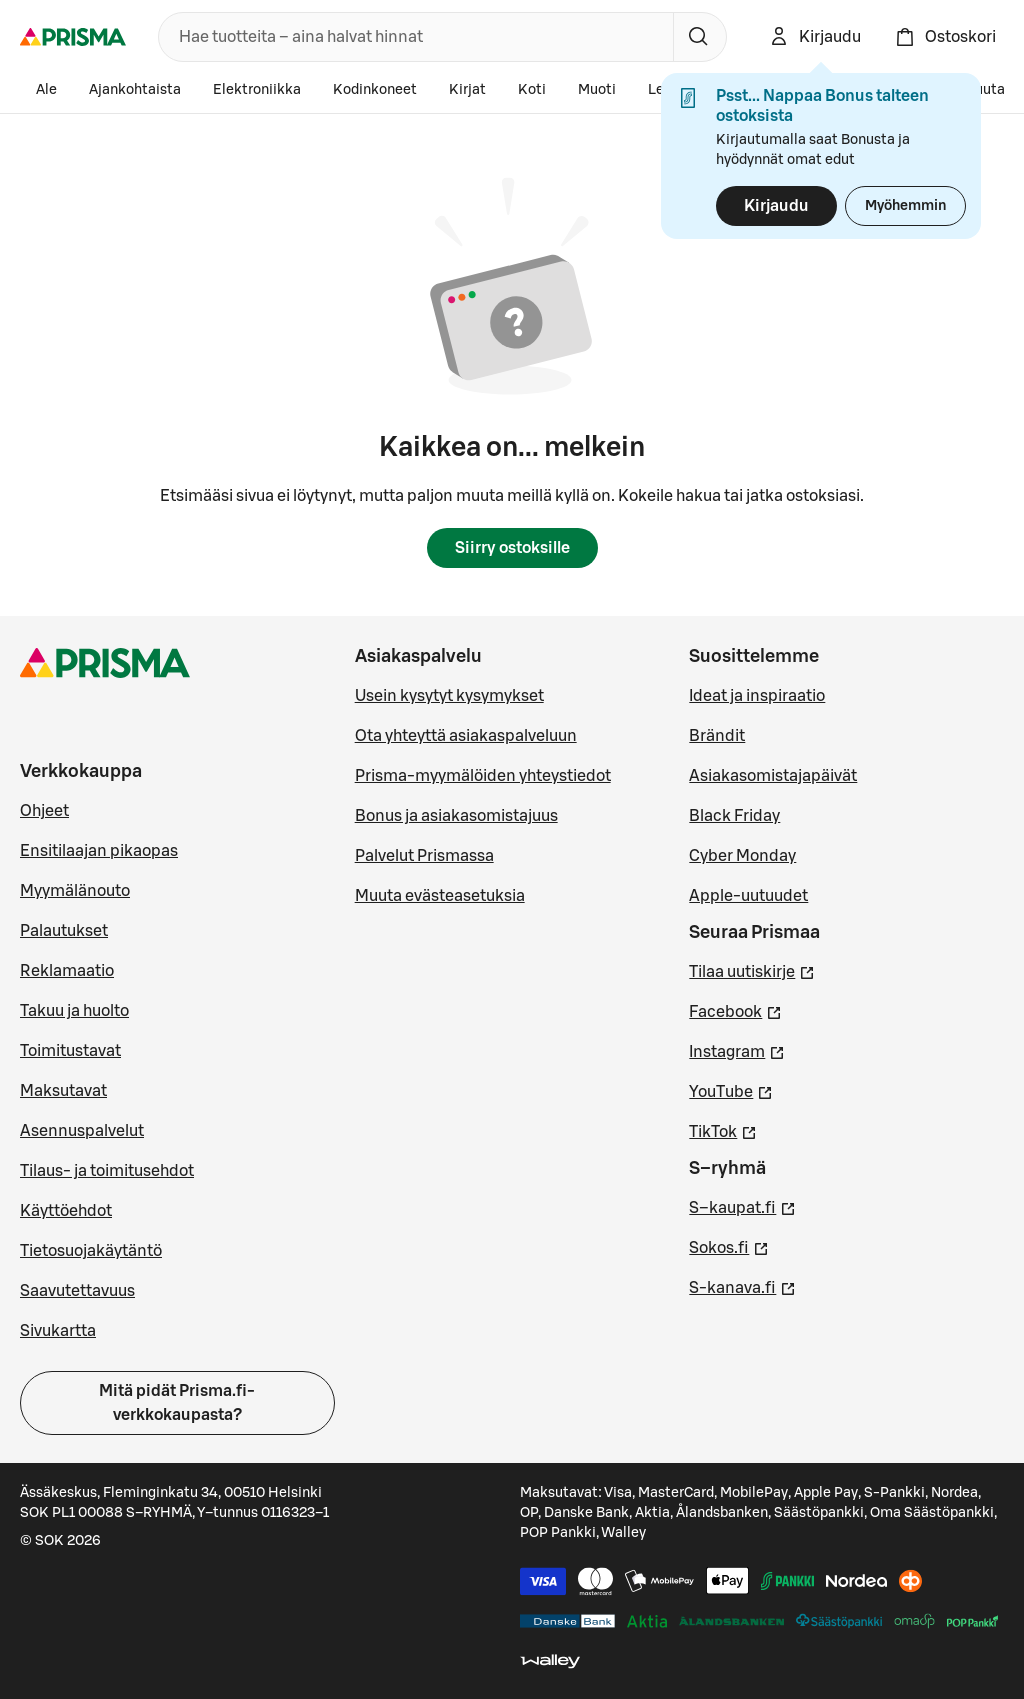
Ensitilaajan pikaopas (99, 851)
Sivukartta (58, 1331)
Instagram (737, 1050)
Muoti (597, 90)
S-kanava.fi (742, 1286)
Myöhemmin (905, 206)
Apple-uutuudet (748, 896)
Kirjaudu (776, 206)
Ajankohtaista (135, 90)
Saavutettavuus (77, 1291)
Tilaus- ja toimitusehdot (107, 1171)
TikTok (723, 1130)
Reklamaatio (67, 971)
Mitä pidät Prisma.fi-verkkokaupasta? (177, 1403)
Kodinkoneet (375, 90)
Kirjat (467, 90)
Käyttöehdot (66, 1211)
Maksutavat (63, 1091)
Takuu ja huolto (74, 1011)
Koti (532, 90)
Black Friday (734, 816)
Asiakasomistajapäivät (773, 776)
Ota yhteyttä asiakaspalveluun (466, 736)
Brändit (717, 736)
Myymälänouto (75, 891)
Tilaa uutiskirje (752, 970)
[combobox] (412, 37)
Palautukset (64, 931)
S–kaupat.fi (742, 1206)
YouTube (731, 1090)
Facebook (735, 1010)
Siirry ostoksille (512, 548)
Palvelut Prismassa (424, 856)
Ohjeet (44, 811)
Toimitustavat (70, 1051)
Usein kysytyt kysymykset (449, 696)
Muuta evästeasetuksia (440, 896)
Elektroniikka (257, 90)
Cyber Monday (742, 856)
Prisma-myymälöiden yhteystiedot (483, 776)
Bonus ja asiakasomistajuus (456, 816)
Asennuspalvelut (82, 1131)
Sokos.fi (729, 1246)
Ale (46, 90)
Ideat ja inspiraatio (757, 696)
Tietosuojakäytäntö (91, 1251)
